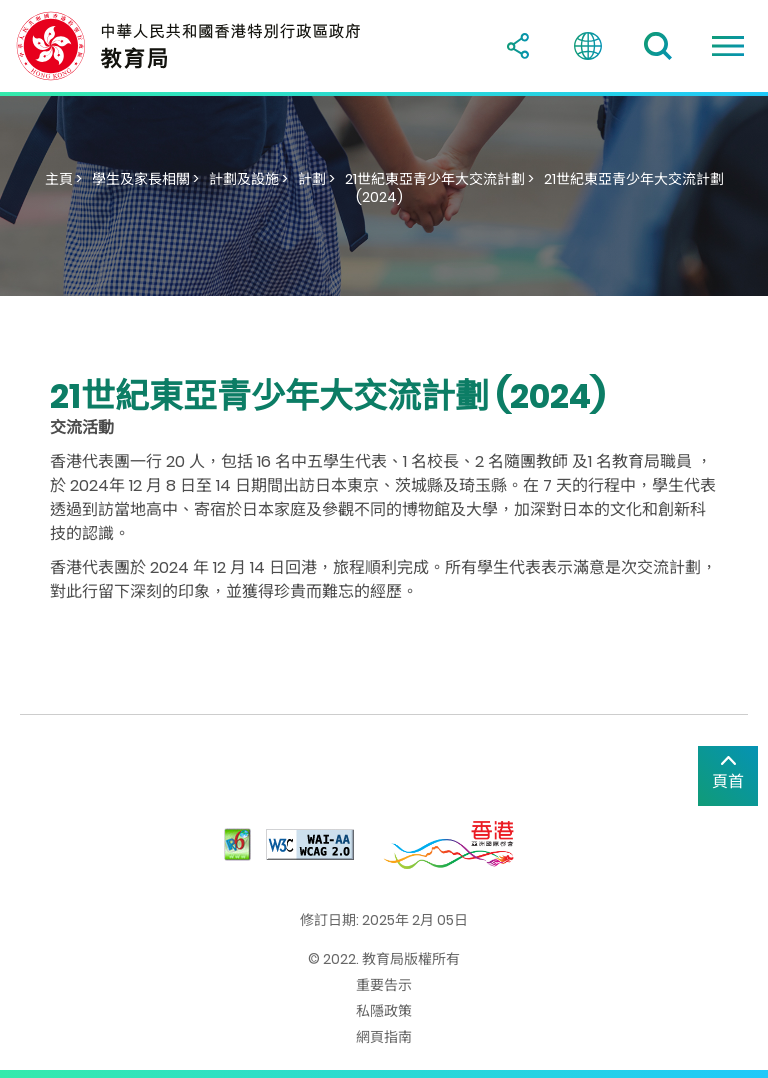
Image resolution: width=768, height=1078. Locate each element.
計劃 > (316, 179)
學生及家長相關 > (145, 179)
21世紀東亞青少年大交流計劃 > (439, 179)
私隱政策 (384, 1011)
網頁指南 (384, 1037)
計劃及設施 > (248, 179)
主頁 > (63, 179)
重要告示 (384, 985)
